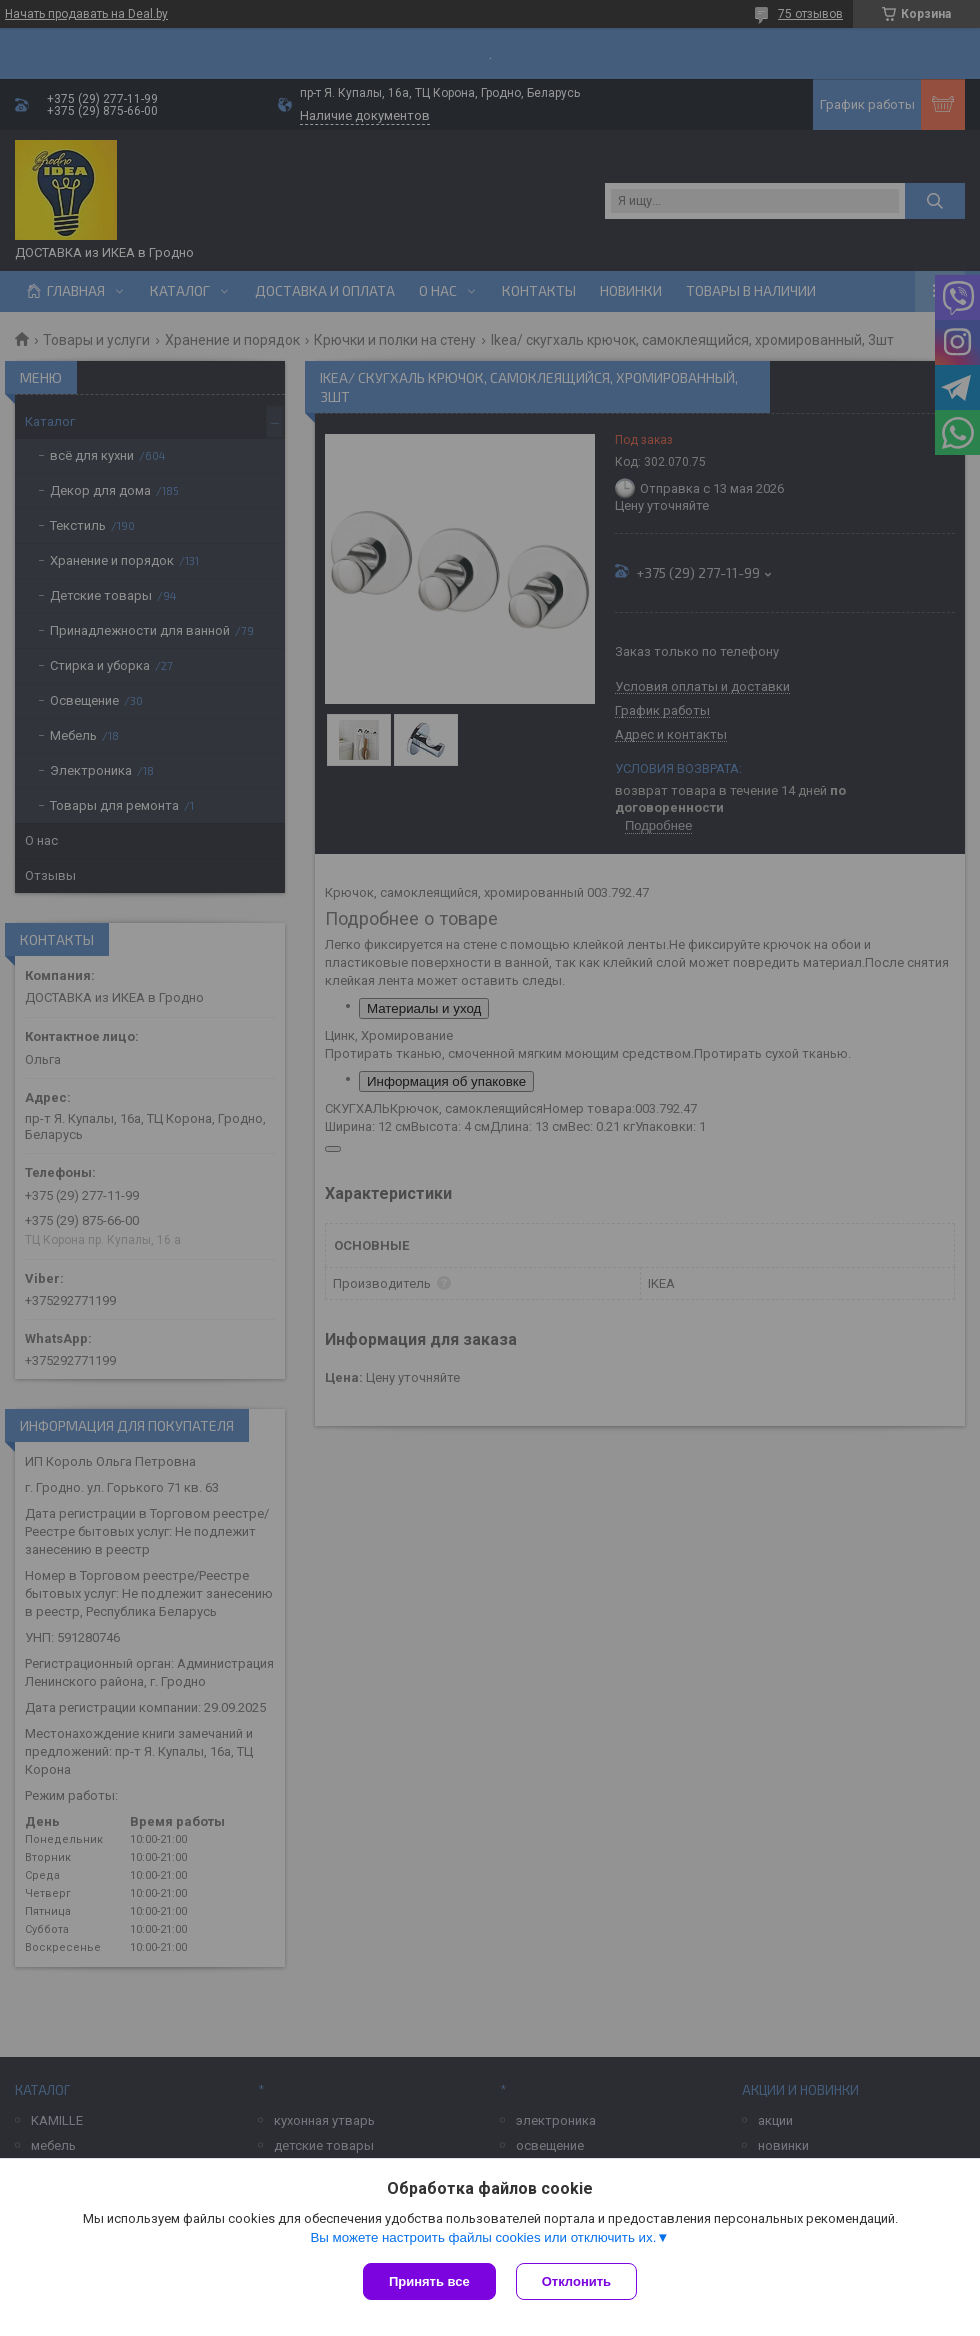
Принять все (429, 2281)
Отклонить (576, 2281)
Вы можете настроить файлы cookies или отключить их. (483, 2237)
